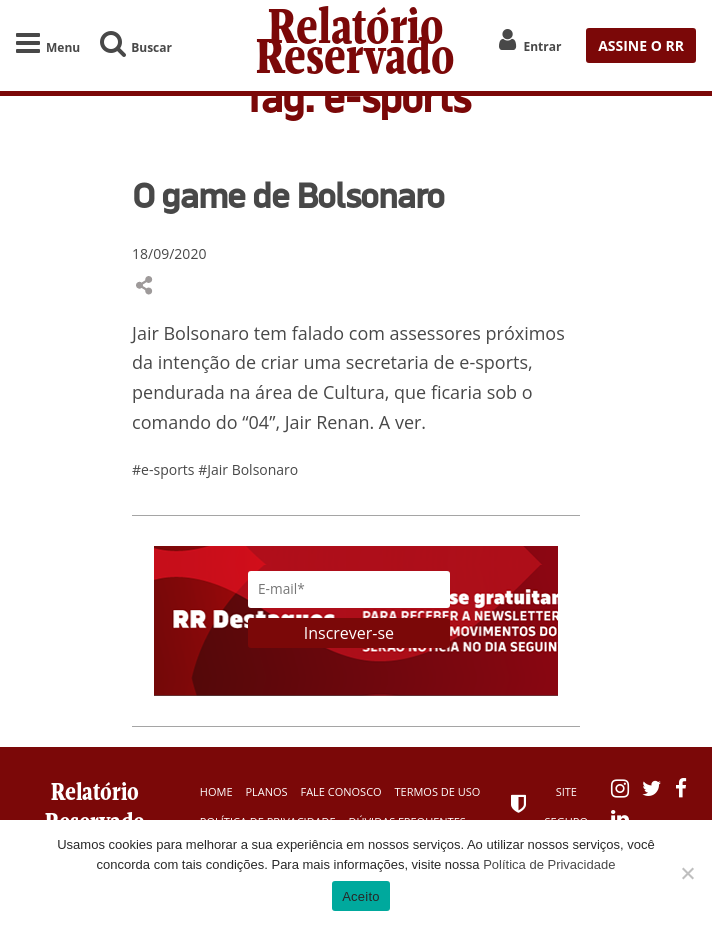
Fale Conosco (340, 791)
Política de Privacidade (549, 864)
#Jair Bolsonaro (248, 469)
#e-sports (165, 469)
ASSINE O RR (641, 45)
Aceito (361, 896)
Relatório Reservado (355, 45)
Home (216, 791)
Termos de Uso (438, 791)
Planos (266, 791)
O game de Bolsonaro (288, 195)
